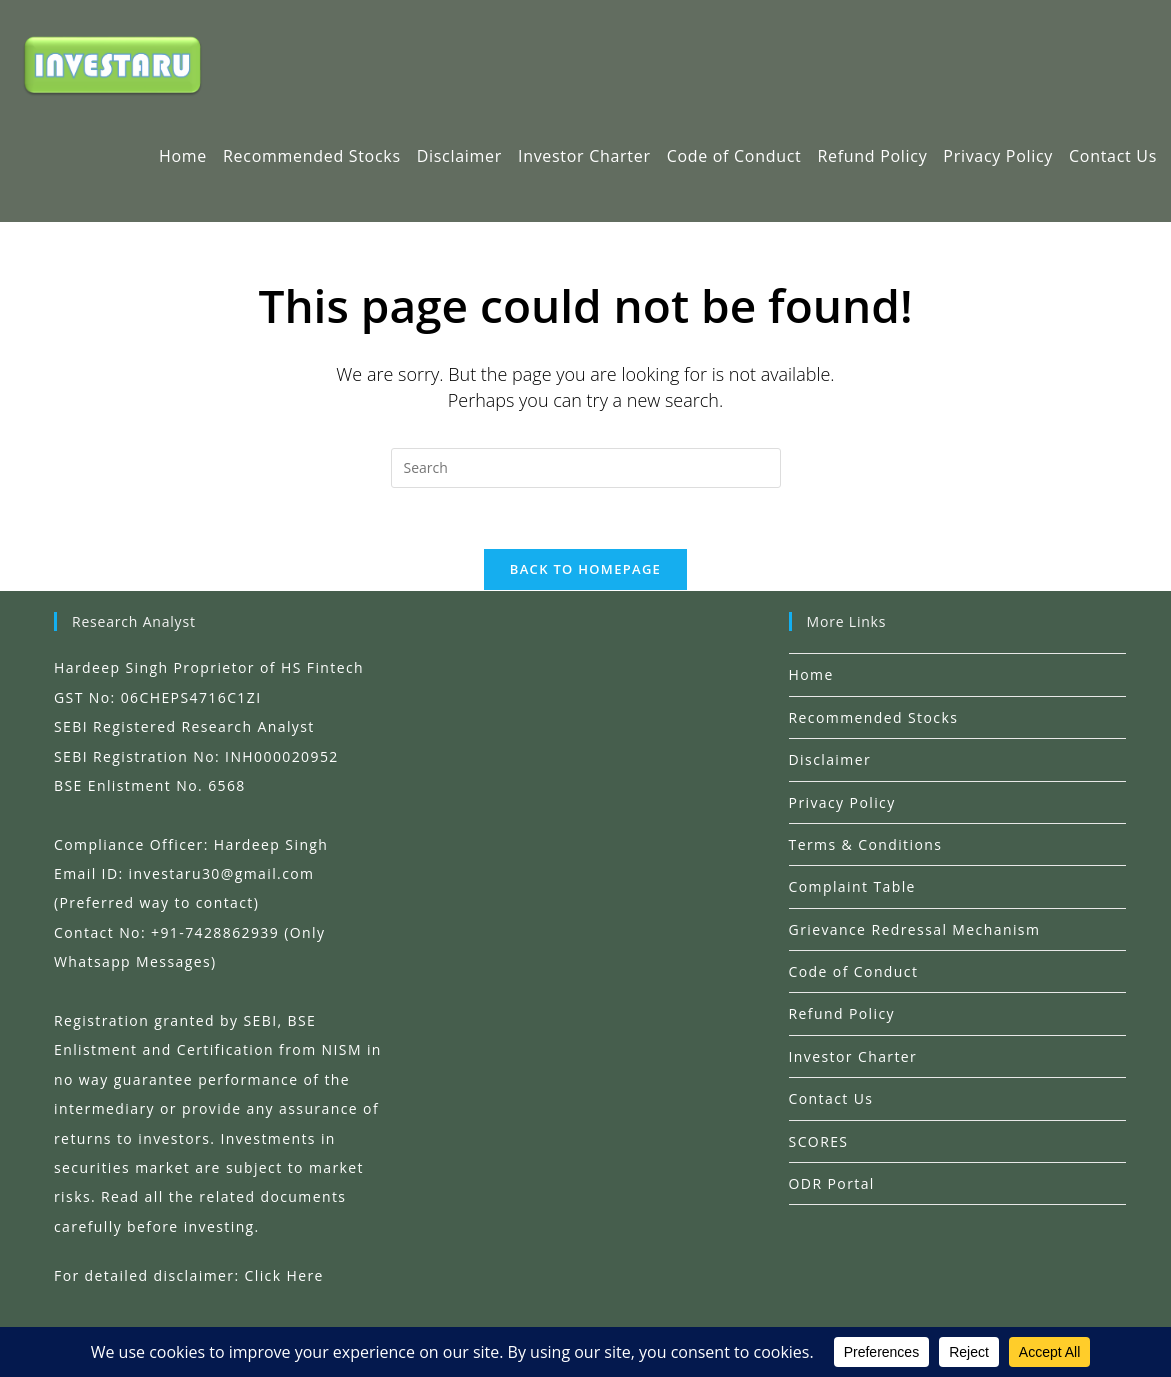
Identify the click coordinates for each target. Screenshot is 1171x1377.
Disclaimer (830, 759)
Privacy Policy (842, 802)
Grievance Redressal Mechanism (915, 929)
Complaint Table (852, 886)
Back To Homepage (585, 569)
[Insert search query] (586, 468)
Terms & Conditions (866, 844)
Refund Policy (842, 1013)
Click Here (284, 1275)
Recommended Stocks (874, 717)
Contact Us (831, 1098)
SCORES (819, 1141)
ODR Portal (832, 1183)
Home (811, 674)
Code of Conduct (854, 971)
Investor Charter (853, 1056)
